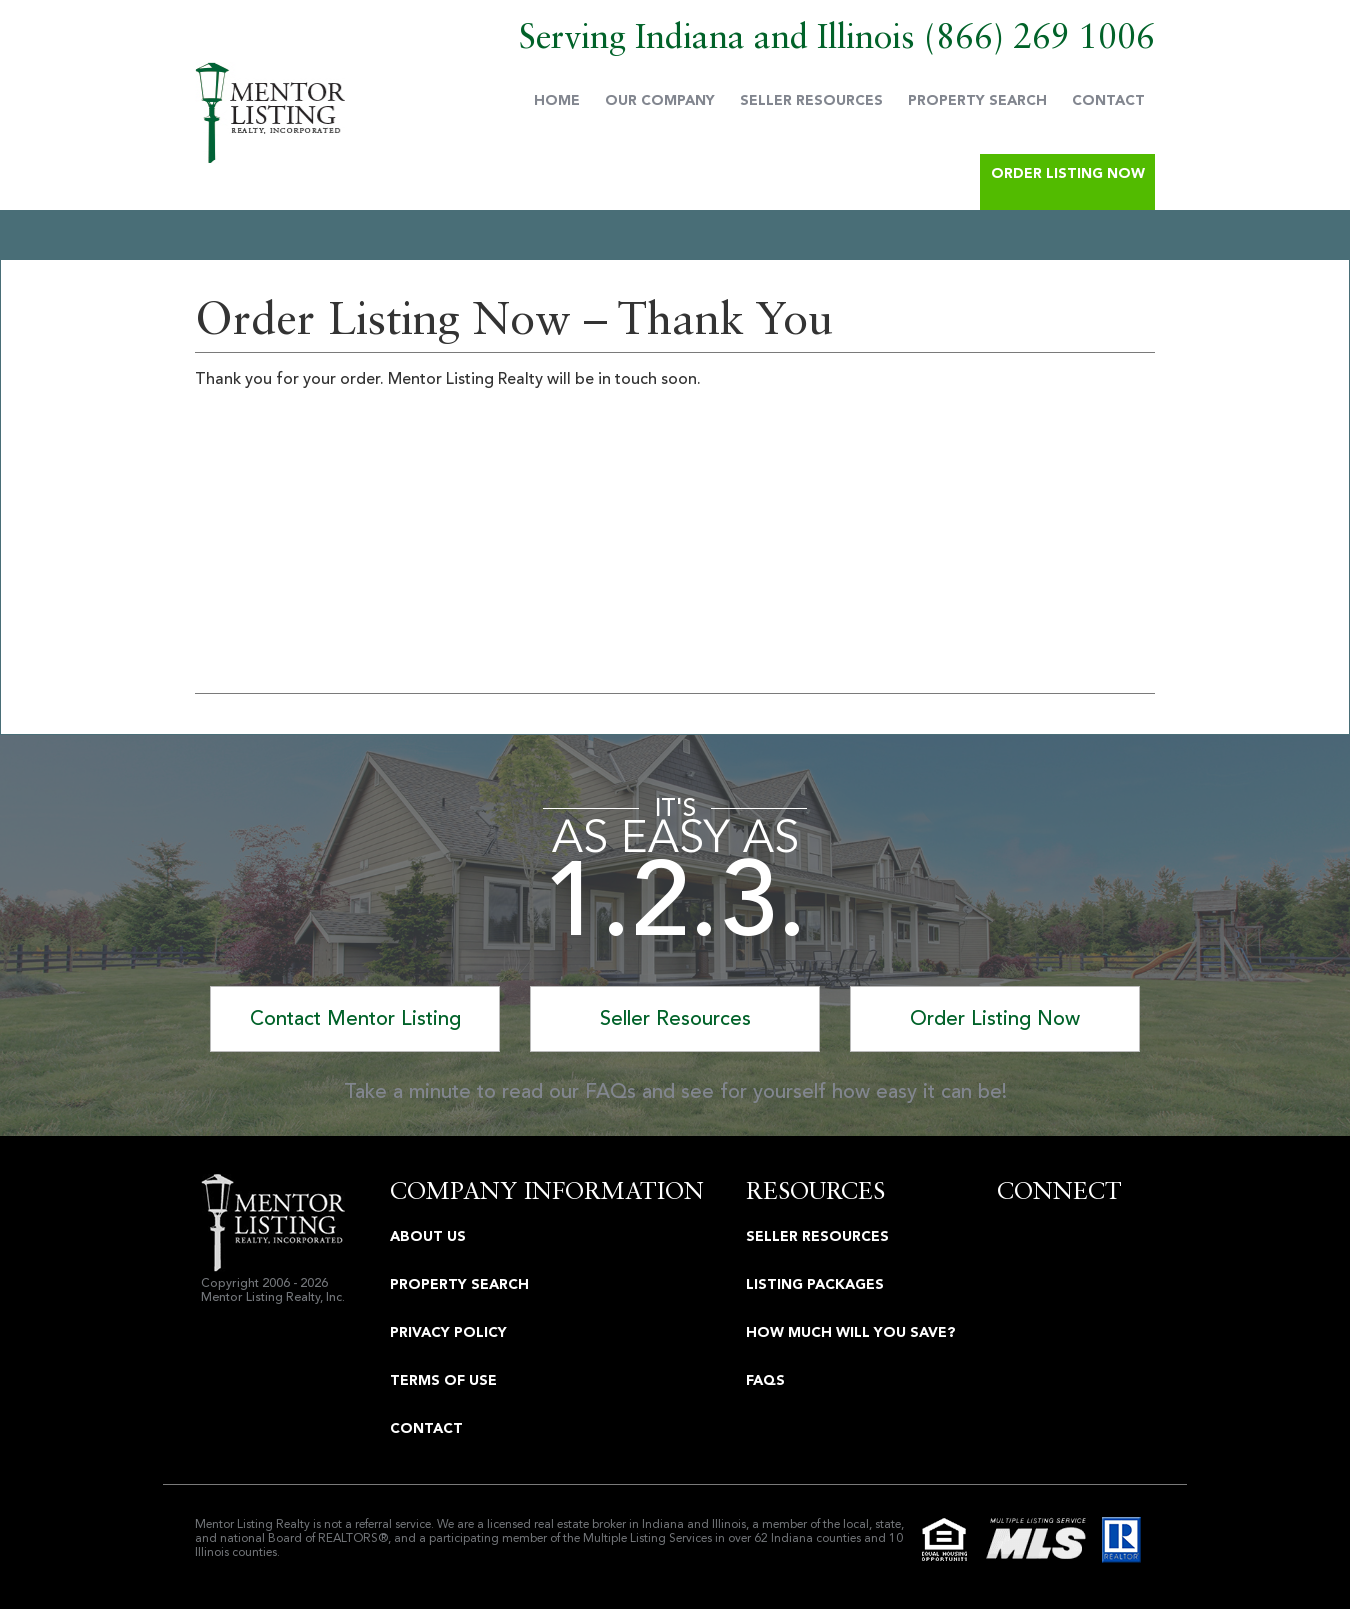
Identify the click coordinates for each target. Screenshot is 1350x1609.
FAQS (765, 1380)
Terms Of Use (443, 1380)
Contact (1108, 100)
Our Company (660, 100)
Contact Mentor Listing (355, 1019)
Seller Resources (811, 100)
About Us (428, 1236)
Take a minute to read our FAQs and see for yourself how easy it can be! (675, 1092)
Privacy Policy (448, 1332)
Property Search (977, 100)
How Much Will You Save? (851, 1332)
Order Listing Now (1068, 173)
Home (557, 100)
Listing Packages (815, 1284)
